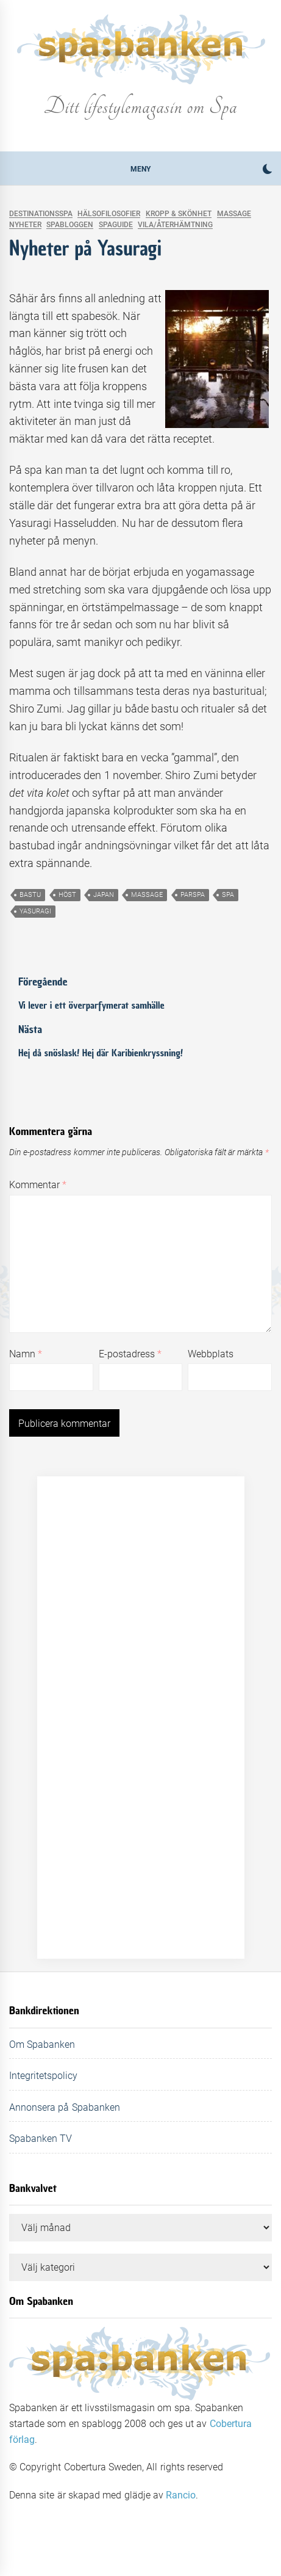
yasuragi (35, 911)
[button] (267, 170)
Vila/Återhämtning (175, 225)
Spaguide (116, 225)
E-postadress (130, 1354)
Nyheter (25, 225)
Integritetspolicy (43, 2075)
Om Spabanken (42, 2044)
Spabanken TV (40, 2138)
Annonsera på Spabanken (64, 2107)
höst (67, 895)
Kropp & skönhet (179, 214)
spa (228, 895)
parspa (192, 895)
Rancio (181, 2495)
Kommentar (37, 1185)
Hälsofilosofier (108, 214)
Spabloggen (69, 225)
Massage (234, 214)
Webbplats (210, 1354)
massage (147, 895)
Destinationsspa (41, 214)
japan (103, 895)
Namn (25, 1354)
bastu (30, 895)
